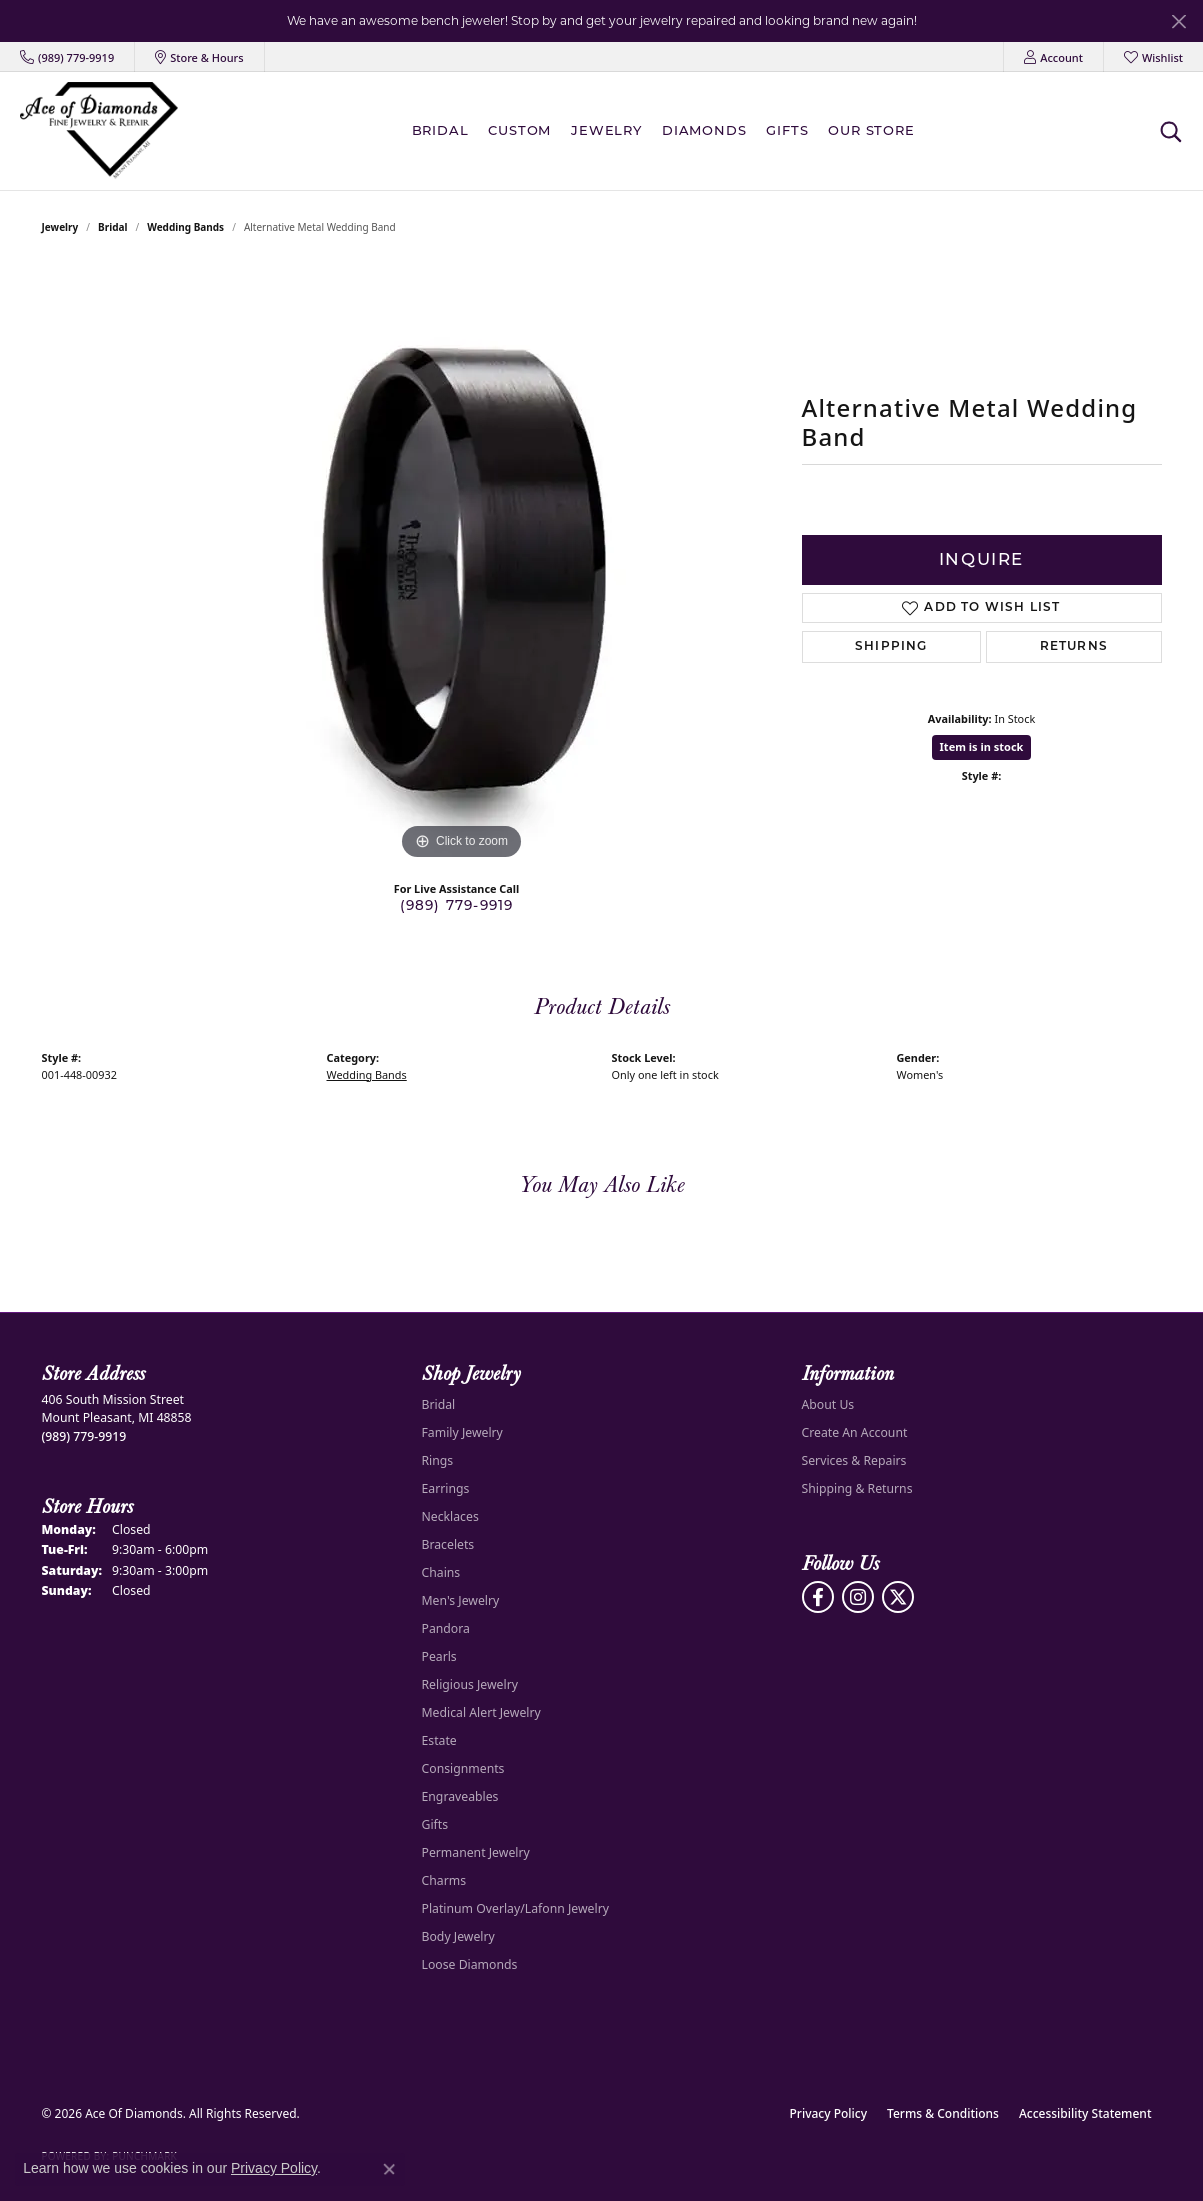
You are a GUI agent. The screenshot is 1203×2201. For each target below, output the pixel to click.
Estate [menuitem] (439, 1740)
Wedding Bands (185, 227)
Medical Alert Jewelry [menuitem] (481, 1712)
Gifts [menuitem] (435, 1824)
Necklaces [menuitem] (450, 1516)
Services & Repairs (854, 1460)
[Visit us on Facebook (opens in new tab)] (818, 1597)
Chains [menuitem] (441, 1572)
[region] (462, 565)
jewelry (60, 227)
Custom (519, 130)
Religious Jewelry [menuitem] (470, 1684)
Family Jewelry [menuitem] (462, 1432)
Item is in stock (982, 746)
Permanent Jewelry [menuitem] (476, 1852)
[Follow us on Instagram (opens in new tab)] (858, 1597)
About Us (828, 1404)
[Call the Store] (84, 1436)
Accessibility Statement (1085, 2113)
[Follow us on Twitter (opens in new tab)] (898, 1597)
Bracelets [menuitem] (448, 1544)
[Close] (1178, 21)
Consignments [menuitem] (463, 1768)
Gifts (787, 130)
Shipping (891, 647)
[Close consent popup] (389, 2169)
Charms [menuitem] (444, 1880)
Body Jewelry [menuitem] (458, 1936)
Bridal (112, 227)
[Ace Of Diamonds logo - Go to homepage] (99, 130)
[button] (1053, 57)
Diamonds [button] (704, 130)
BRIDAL (440, 130)
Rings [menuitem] (438, 1460)
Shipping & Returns (857, 1488)
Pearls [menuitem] (439, 1656)
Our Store (871, 130)
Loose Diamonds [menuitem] (470, 1964)
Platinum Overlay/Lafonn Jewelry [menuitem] (515, 1908)
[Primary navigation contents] (668, 130)
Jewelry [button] (606, 130)
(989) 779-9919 (457, 905)
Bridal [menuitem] (439, 1404)
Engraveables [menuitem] (460, 1796)
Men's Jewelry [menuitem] (461, 1600)
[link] (67, 57)
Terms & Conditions (943, 2113)
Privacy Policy (829, 2113)
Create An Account (855, 1432)
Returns (1074, 647)
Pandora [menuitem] (446, 1628)
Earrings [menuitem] (446, 1488)
